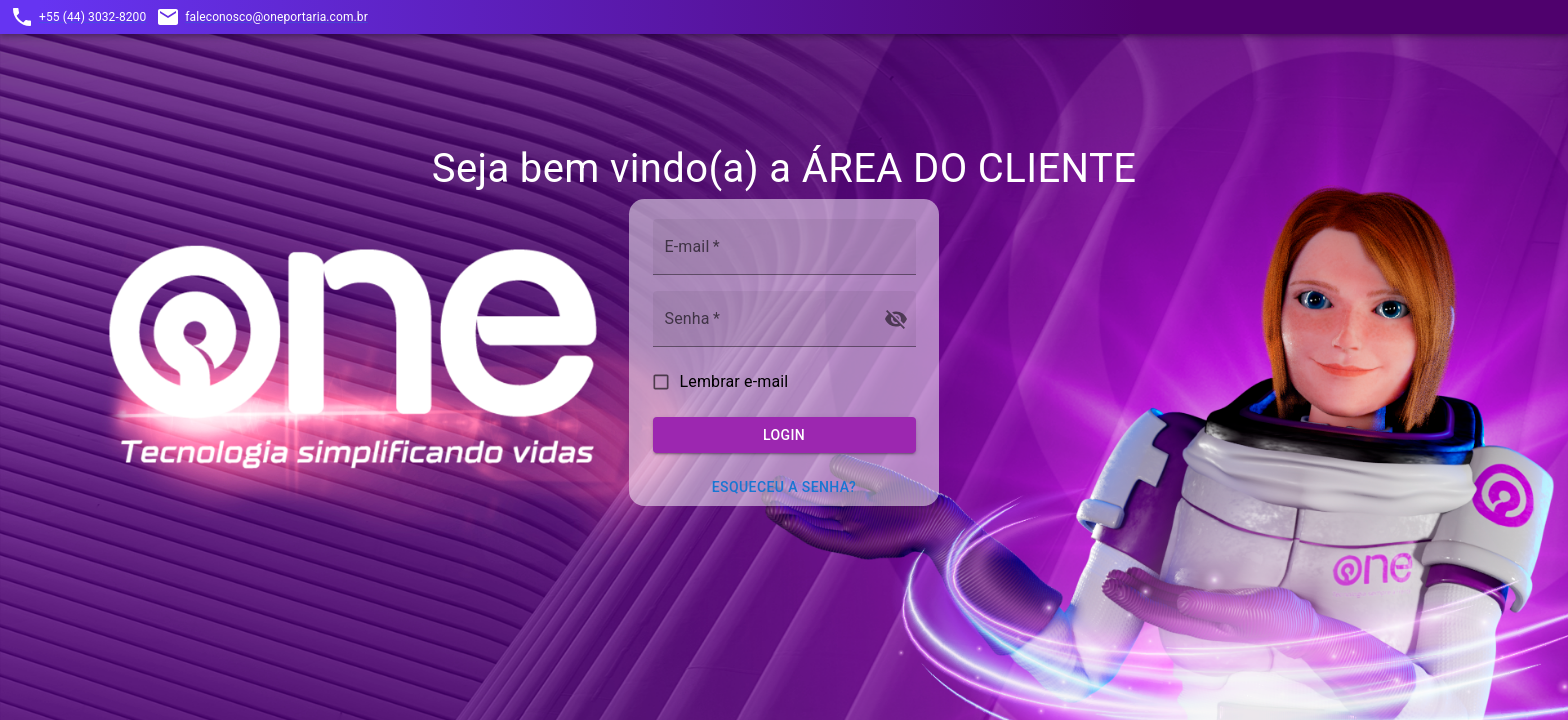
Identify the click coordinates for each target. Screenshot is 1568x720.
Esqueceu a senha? (784, 487)
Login (784, 435)
